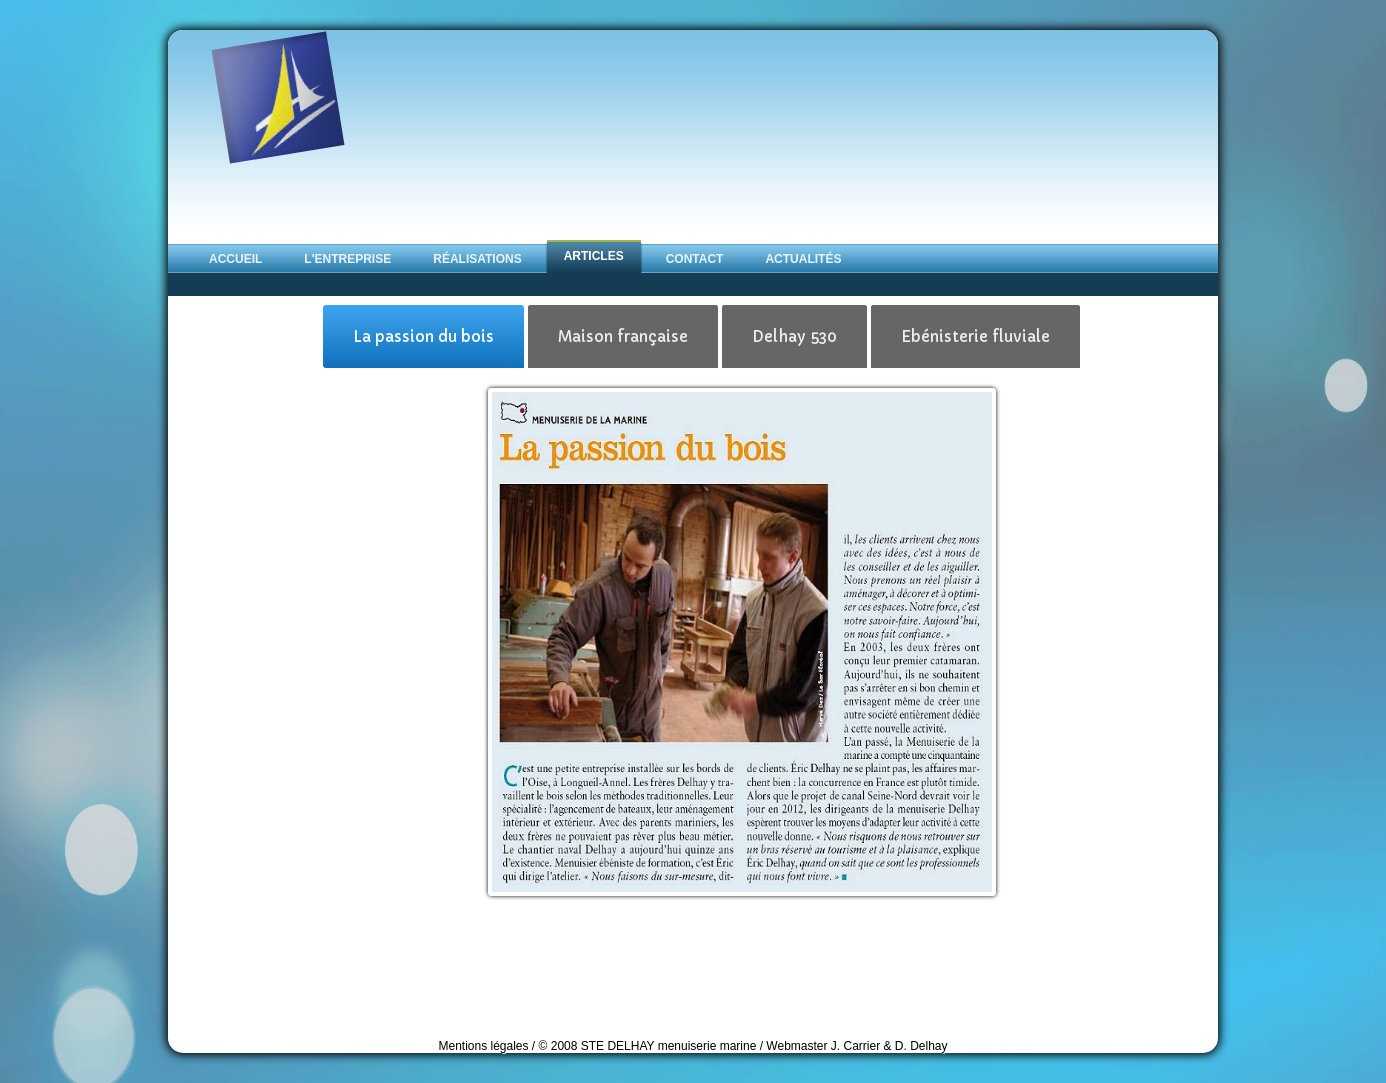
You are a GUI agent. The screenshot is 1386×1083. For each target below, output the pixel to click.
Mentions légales (483, 1046)
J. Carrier (857, 1046)
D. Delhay (921, 1046)
